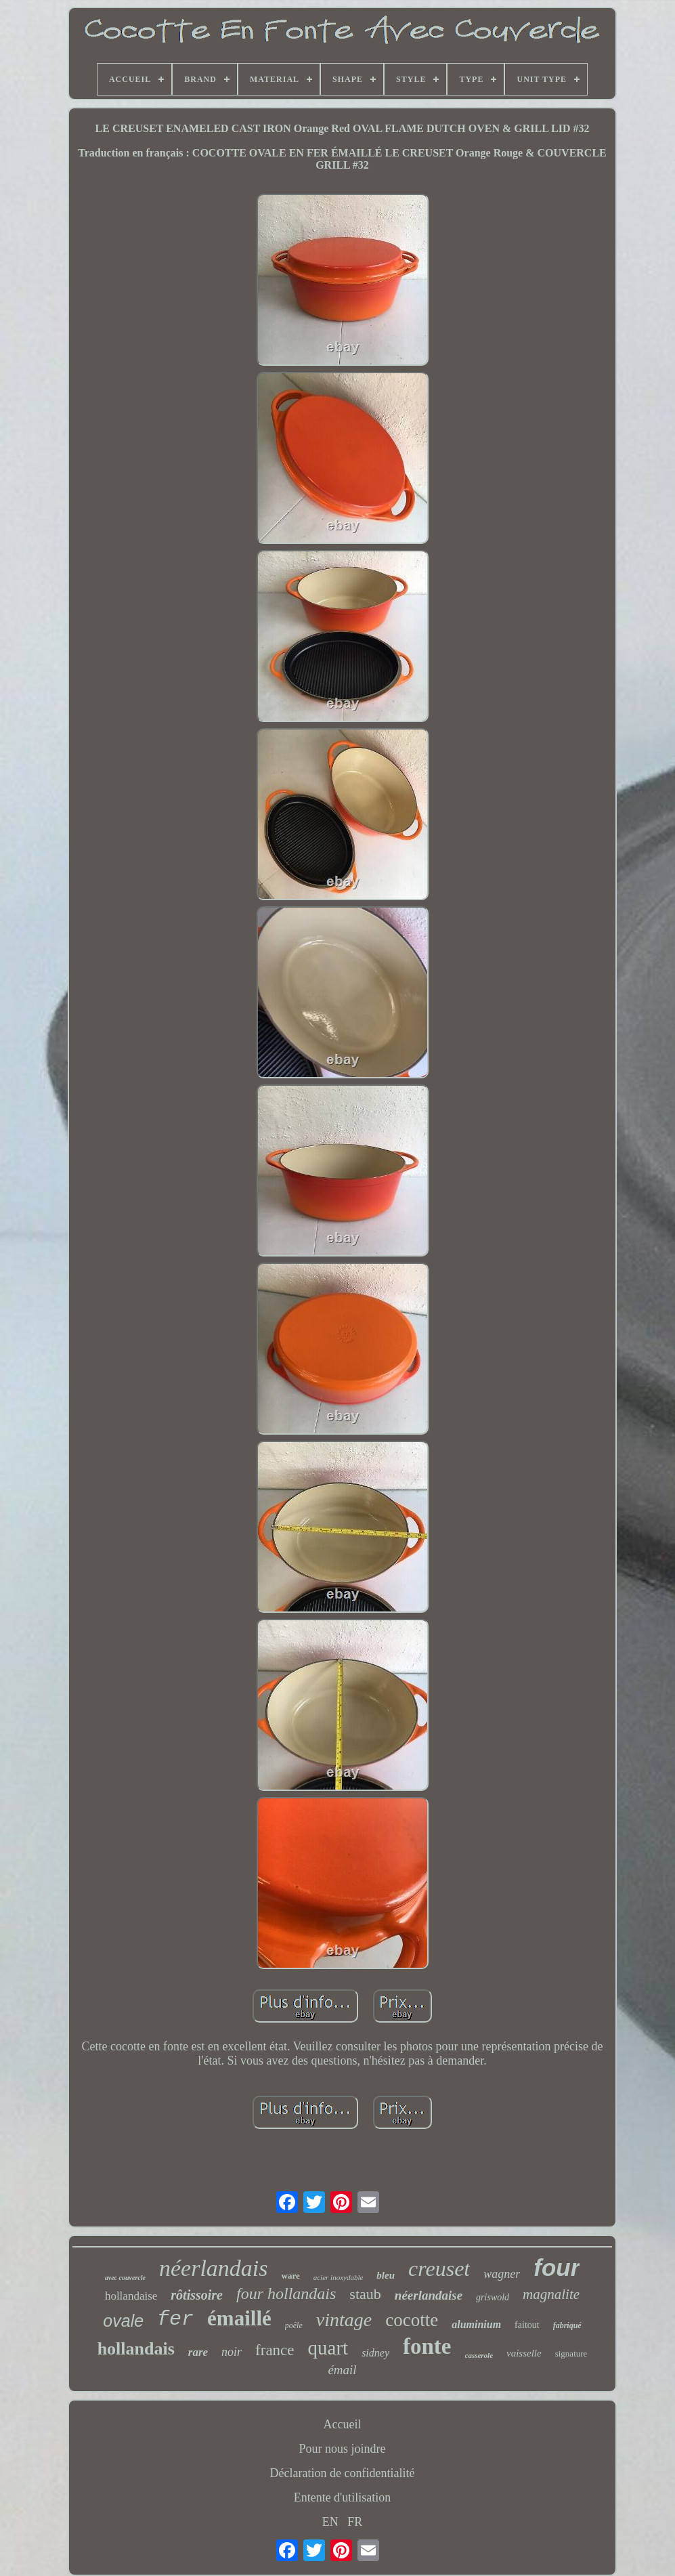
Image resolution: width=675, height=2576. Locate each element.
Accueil (343, 2424)
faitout (527, 2325)
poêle (294, 2325)
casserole (479, 2355)
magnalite (551, 2294)
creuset (439, 2268)
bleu (385, 2275)
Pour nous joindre (342, 2448)
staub (364, 2293)
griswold (492, 2297)
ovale (123, 2320)
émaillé (239, 2318)
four (557, 2267)
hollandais (136, 2349)
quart (328, 2348)
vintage (344, 2319)
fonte (427, 2346)
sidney (375, 2353)
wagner (501, 2274)
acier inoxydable (338, 2277)
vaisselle (524, 2353)
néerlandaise (428, 2295)
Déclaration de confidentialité (342, 2473)
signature (571, 2353)
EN (330, 2522)
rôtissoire (197, 2294)
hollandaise (131, 2295)
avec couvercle (125, 2277)
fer (175, 2319)
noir (231, 2352)
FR (354, 2522)
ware (291, 2276)
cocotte (411, 2320)
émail (342, 2370)
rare (198, 2352)
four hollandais (286, 2293)
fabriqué (567, 2325)
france (274, 2350)
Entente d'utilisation (342, 2497)
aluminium (476, 2324)
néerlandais (213, 2268)
